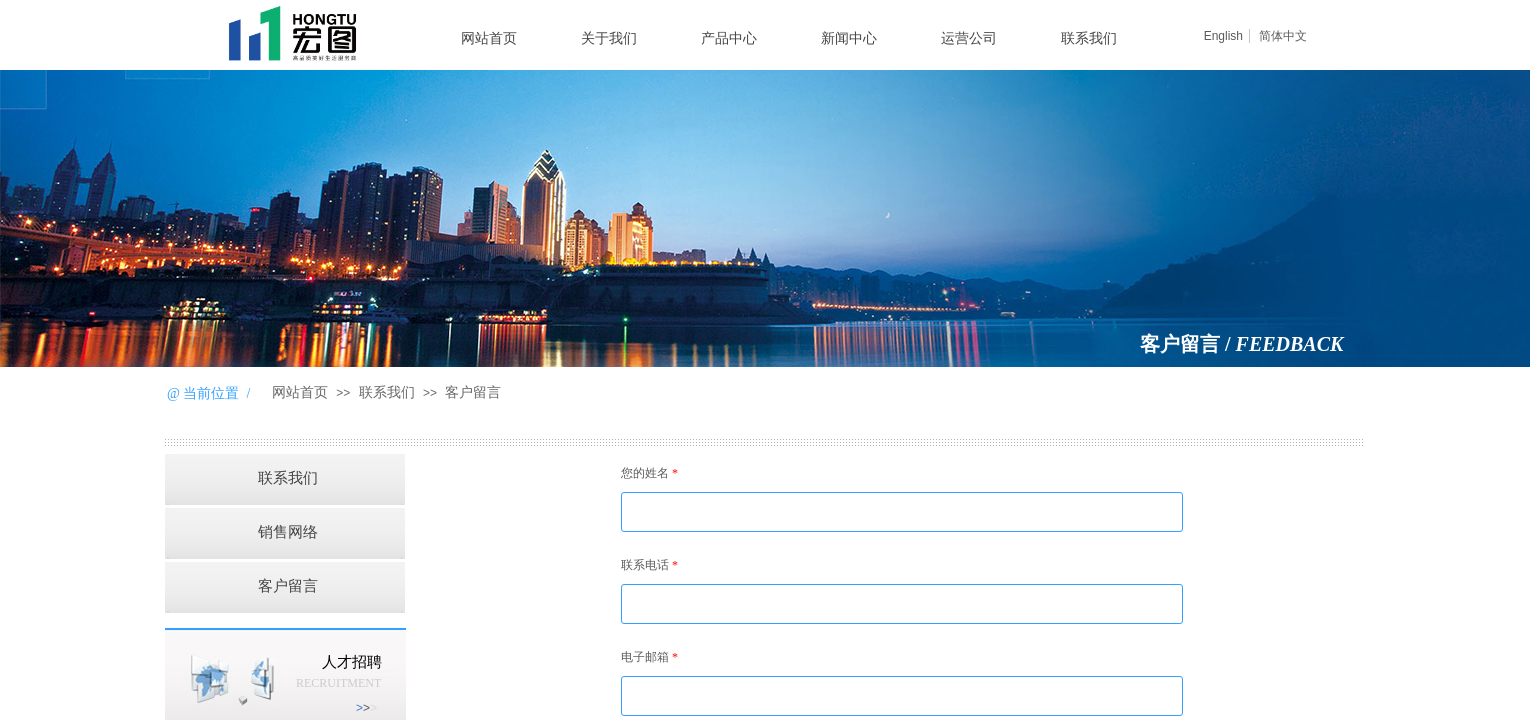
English (1223, 36)
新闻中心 (849, 38)
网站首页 (489, 38)
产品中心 (729, 38)
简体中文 (1283, 36)
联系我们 (1089, 38)
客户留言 (473, 392)
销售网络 (288, 532)
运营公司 (969, 38)
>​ (366, 708)
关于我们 (609, 38)
